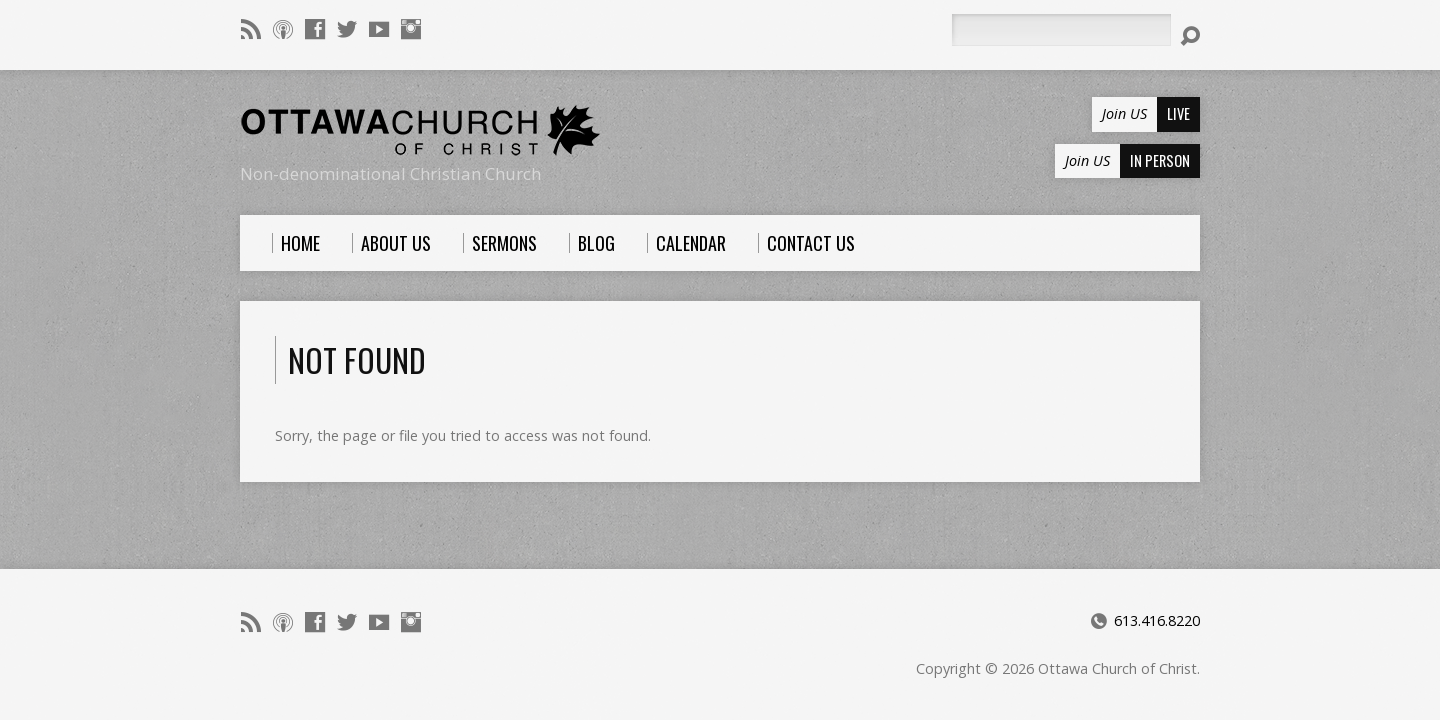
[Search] (1061, 30)
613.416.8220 (1157, 620)
